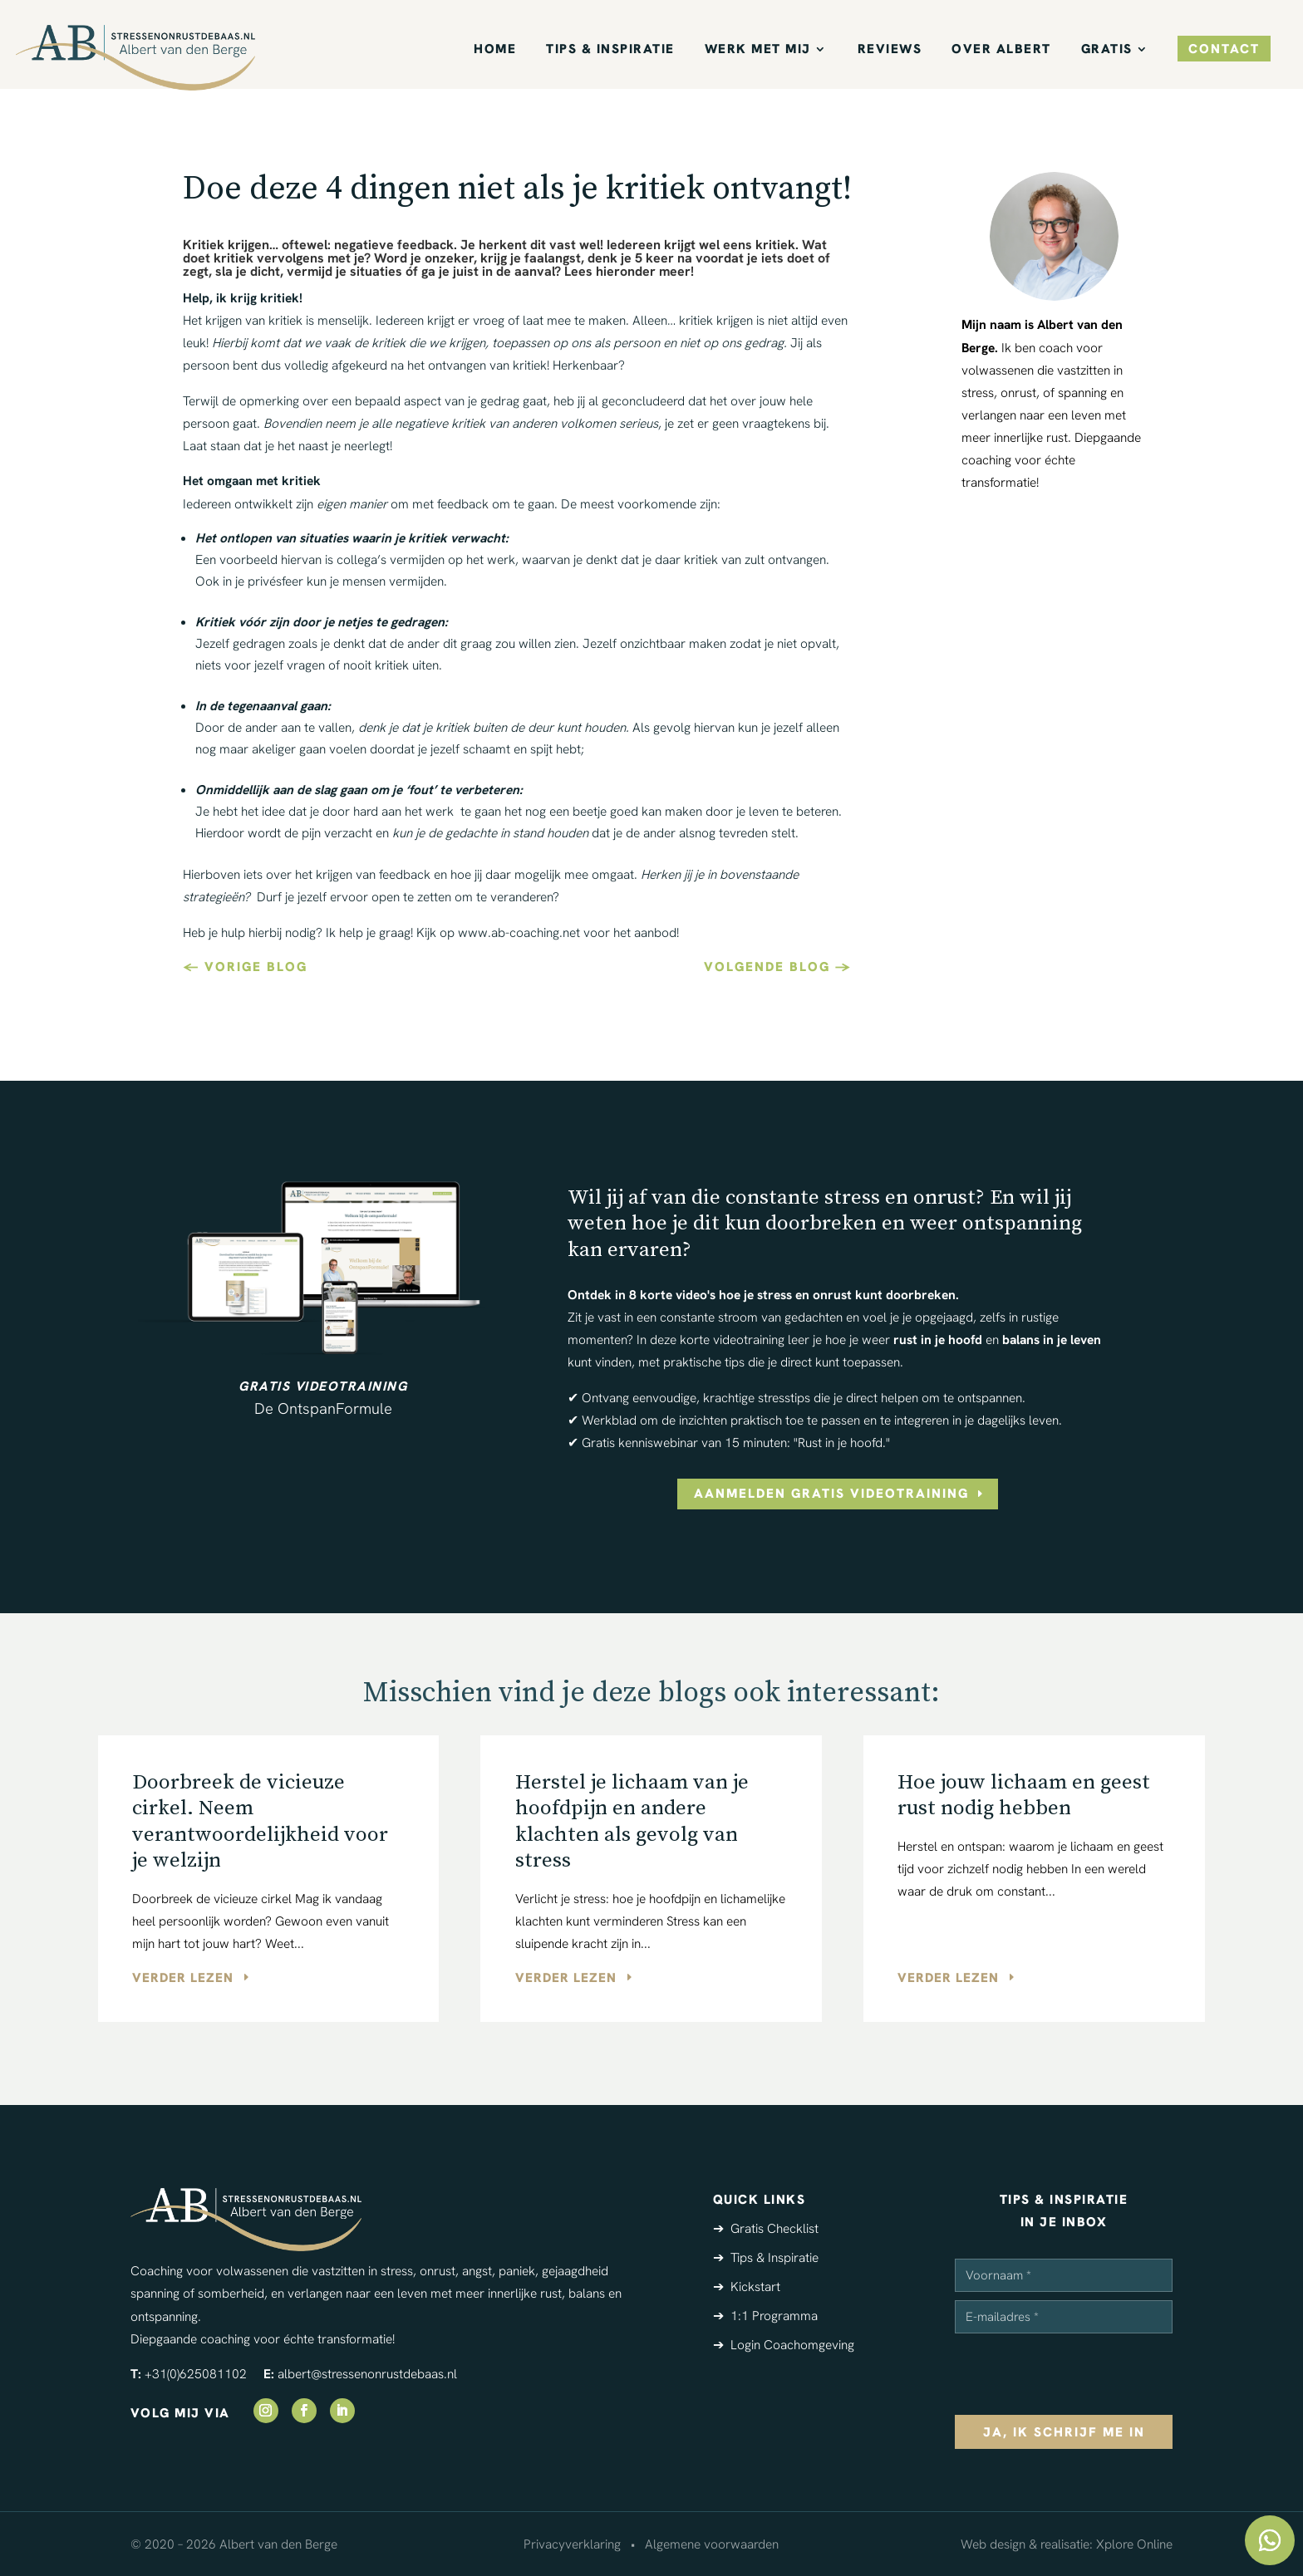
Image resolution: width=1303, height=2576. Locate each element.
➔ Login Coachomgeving (783, 2344)
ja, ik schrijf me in (1064, 2432)
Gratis (1107, 50)
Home (495, 50)
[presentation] (1081, 2374)
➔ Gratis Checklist (766, 2228)
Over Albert (1001, 50)
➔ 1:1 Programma (765, 2315)
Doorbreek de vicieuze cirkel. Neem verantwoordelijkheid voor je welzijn (260, 1821)
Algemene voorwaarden (712, 2544)
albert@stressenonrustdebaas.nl (367, 2373)
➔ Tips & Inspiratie (766, 2257)
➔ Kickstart (746, 2286)
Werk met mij (758, 50)
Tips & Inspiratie (610, 50)
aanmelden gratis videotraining (831, 1493)
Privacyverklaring (572, 2544)
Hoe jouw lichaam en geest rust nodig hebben (1023, 1795)
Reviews (890, 50)
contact (1224, 48)
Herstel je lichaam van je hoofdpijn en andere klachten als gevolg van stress (632, 1821)
